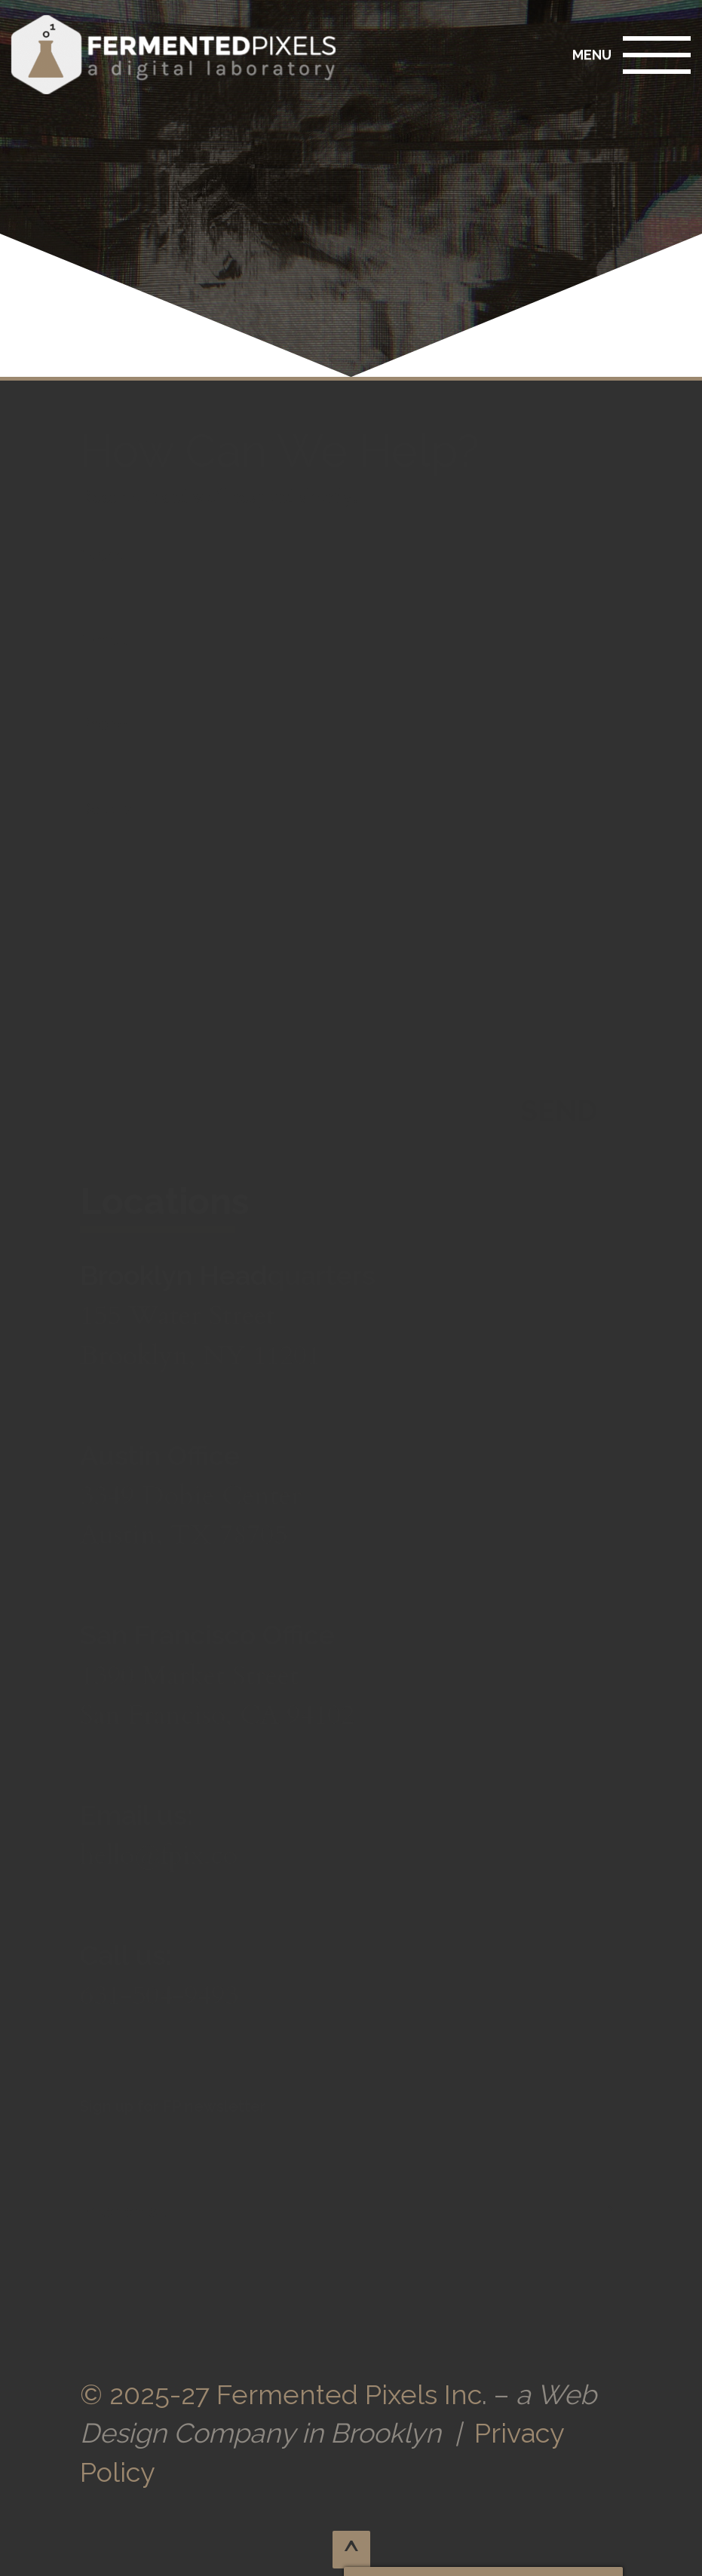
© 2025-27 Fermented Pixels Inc (281, 2394)
